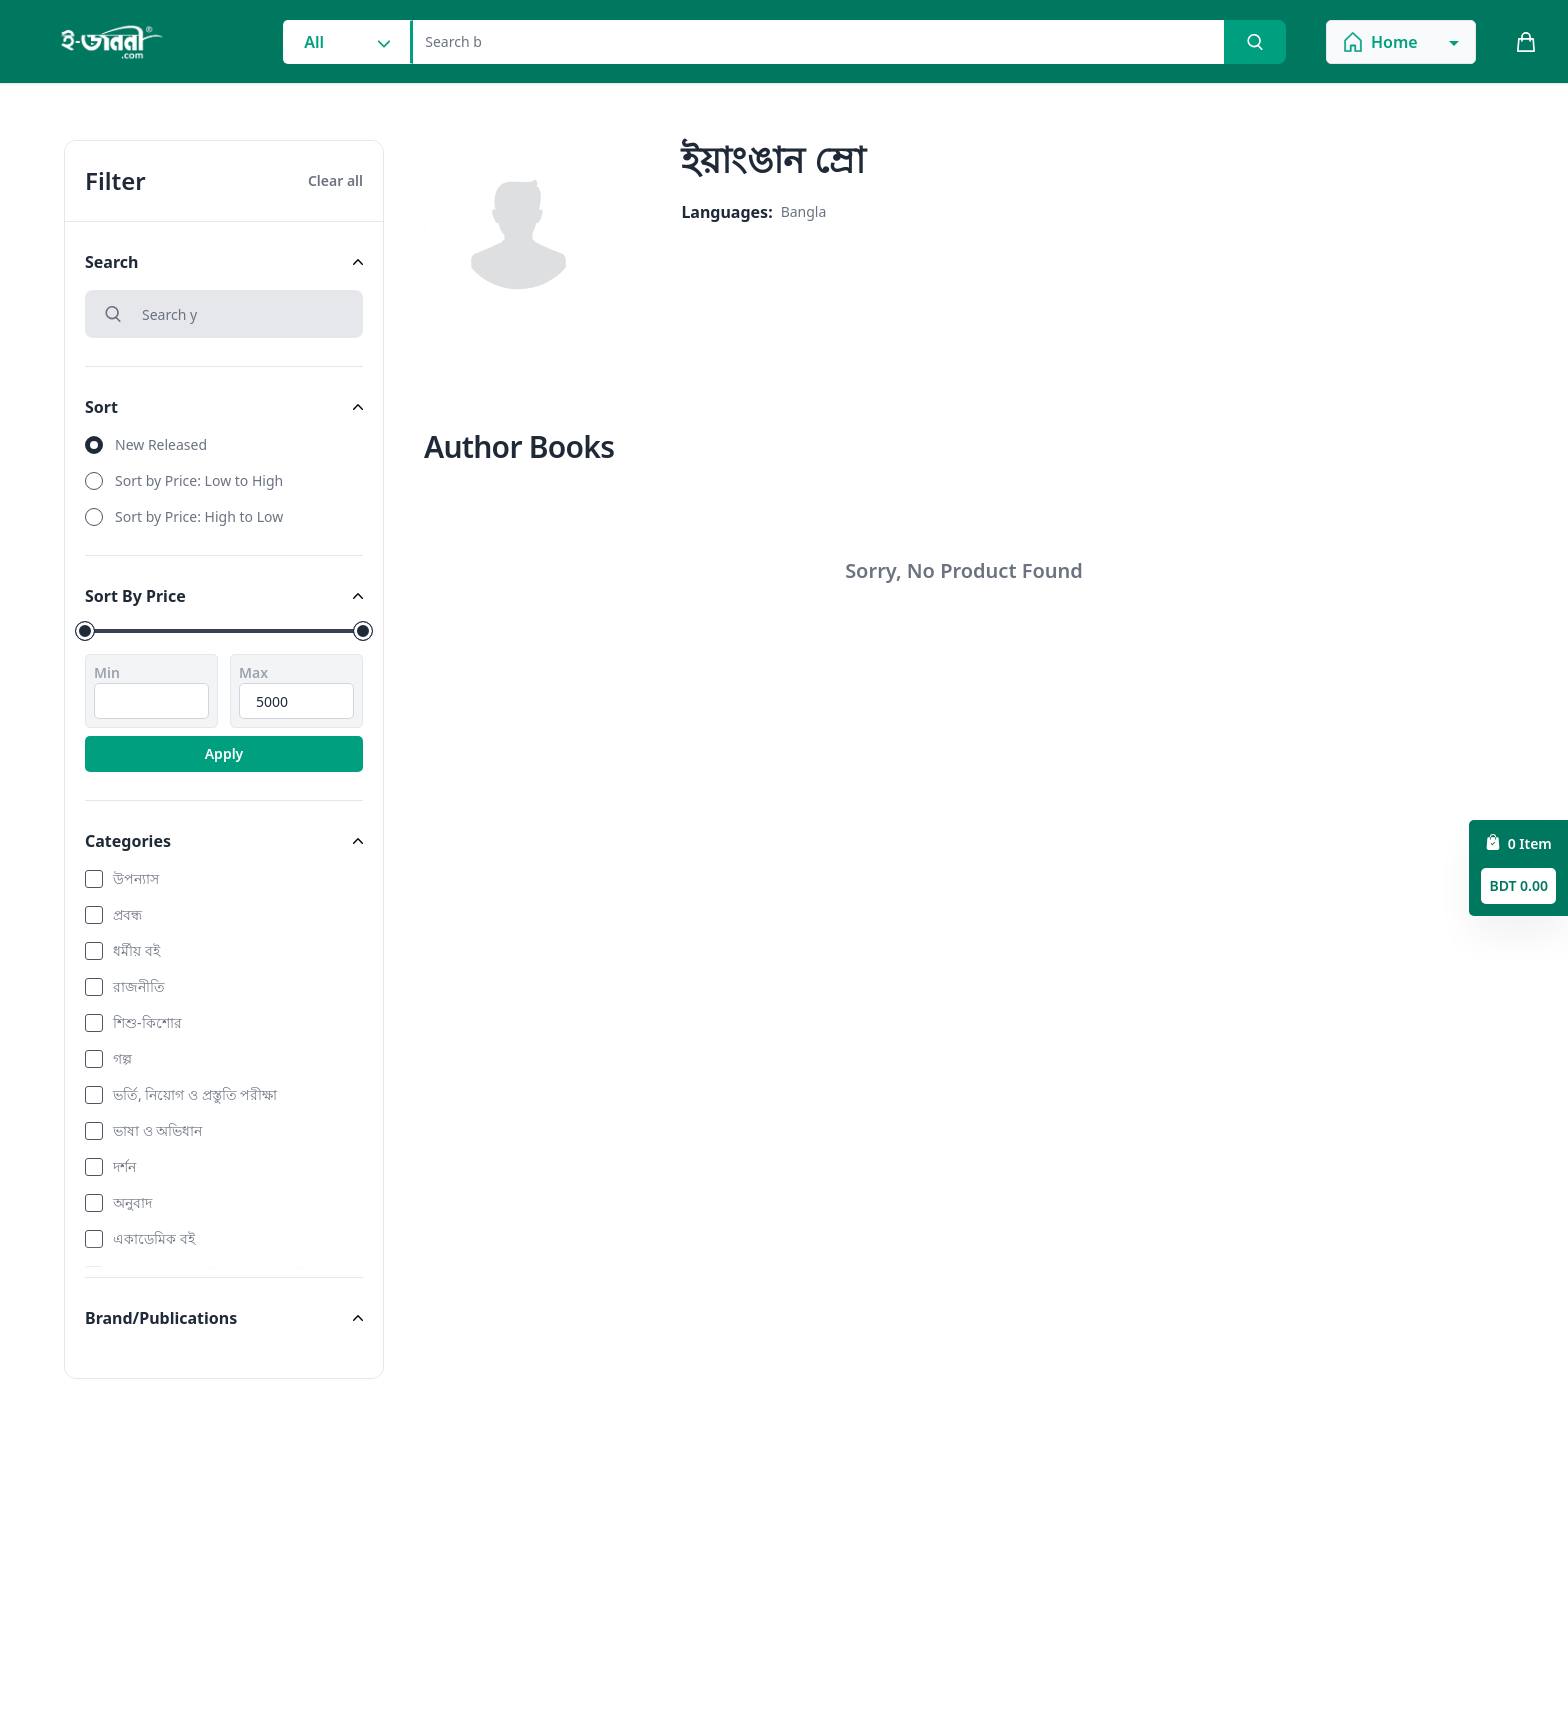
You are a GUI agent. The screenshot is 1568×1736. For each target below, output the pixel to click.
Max (253, 672)
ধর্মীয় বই (136, 950)
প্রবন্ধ (127, 914)
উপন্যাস (136, 878)
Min (107, 672)
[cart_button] (1526, 42)
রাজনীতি (139, 986)
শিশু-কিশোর (147, 1022)
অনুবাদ (132, 1202)
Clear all (335, 180)
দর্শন (124, 1166)
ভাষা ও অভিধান (157, 1130)
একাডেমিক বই (154, 1238)
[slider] (85, 631)
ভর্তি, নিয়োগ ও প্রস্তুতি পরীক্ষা (195, 1094)
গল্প (122, 1058)
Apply (224, 753)
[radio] (224, 445)
